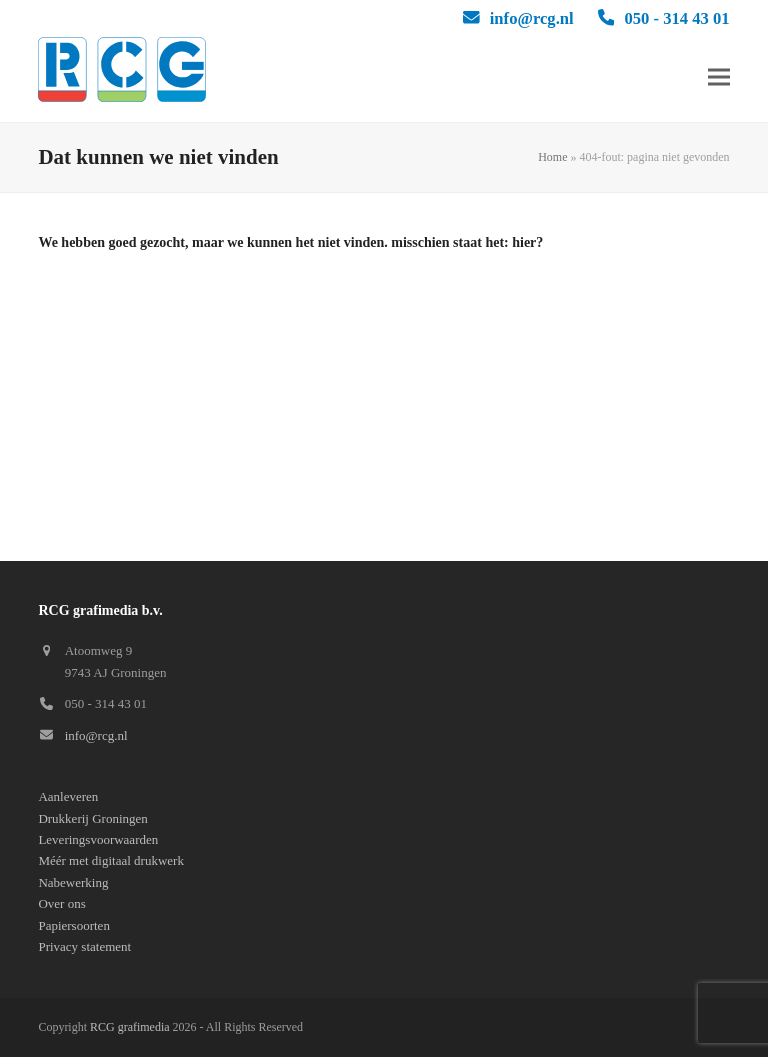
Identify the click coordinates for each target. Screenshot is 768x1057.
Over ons (61, 903)
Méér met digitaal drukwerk (110, 860)
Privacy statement (84, 946)
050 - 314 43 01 (676, 18)
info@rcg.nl (532, 18)
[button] (719, 77)
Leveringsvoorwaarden (98, 839)
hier (524, 242)
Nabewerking (73, 882)
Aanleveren (68, 796)
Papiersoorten (73, 925)
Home (552, 157)
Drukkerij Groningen (92, 818)
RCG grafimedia (130, 1027)
